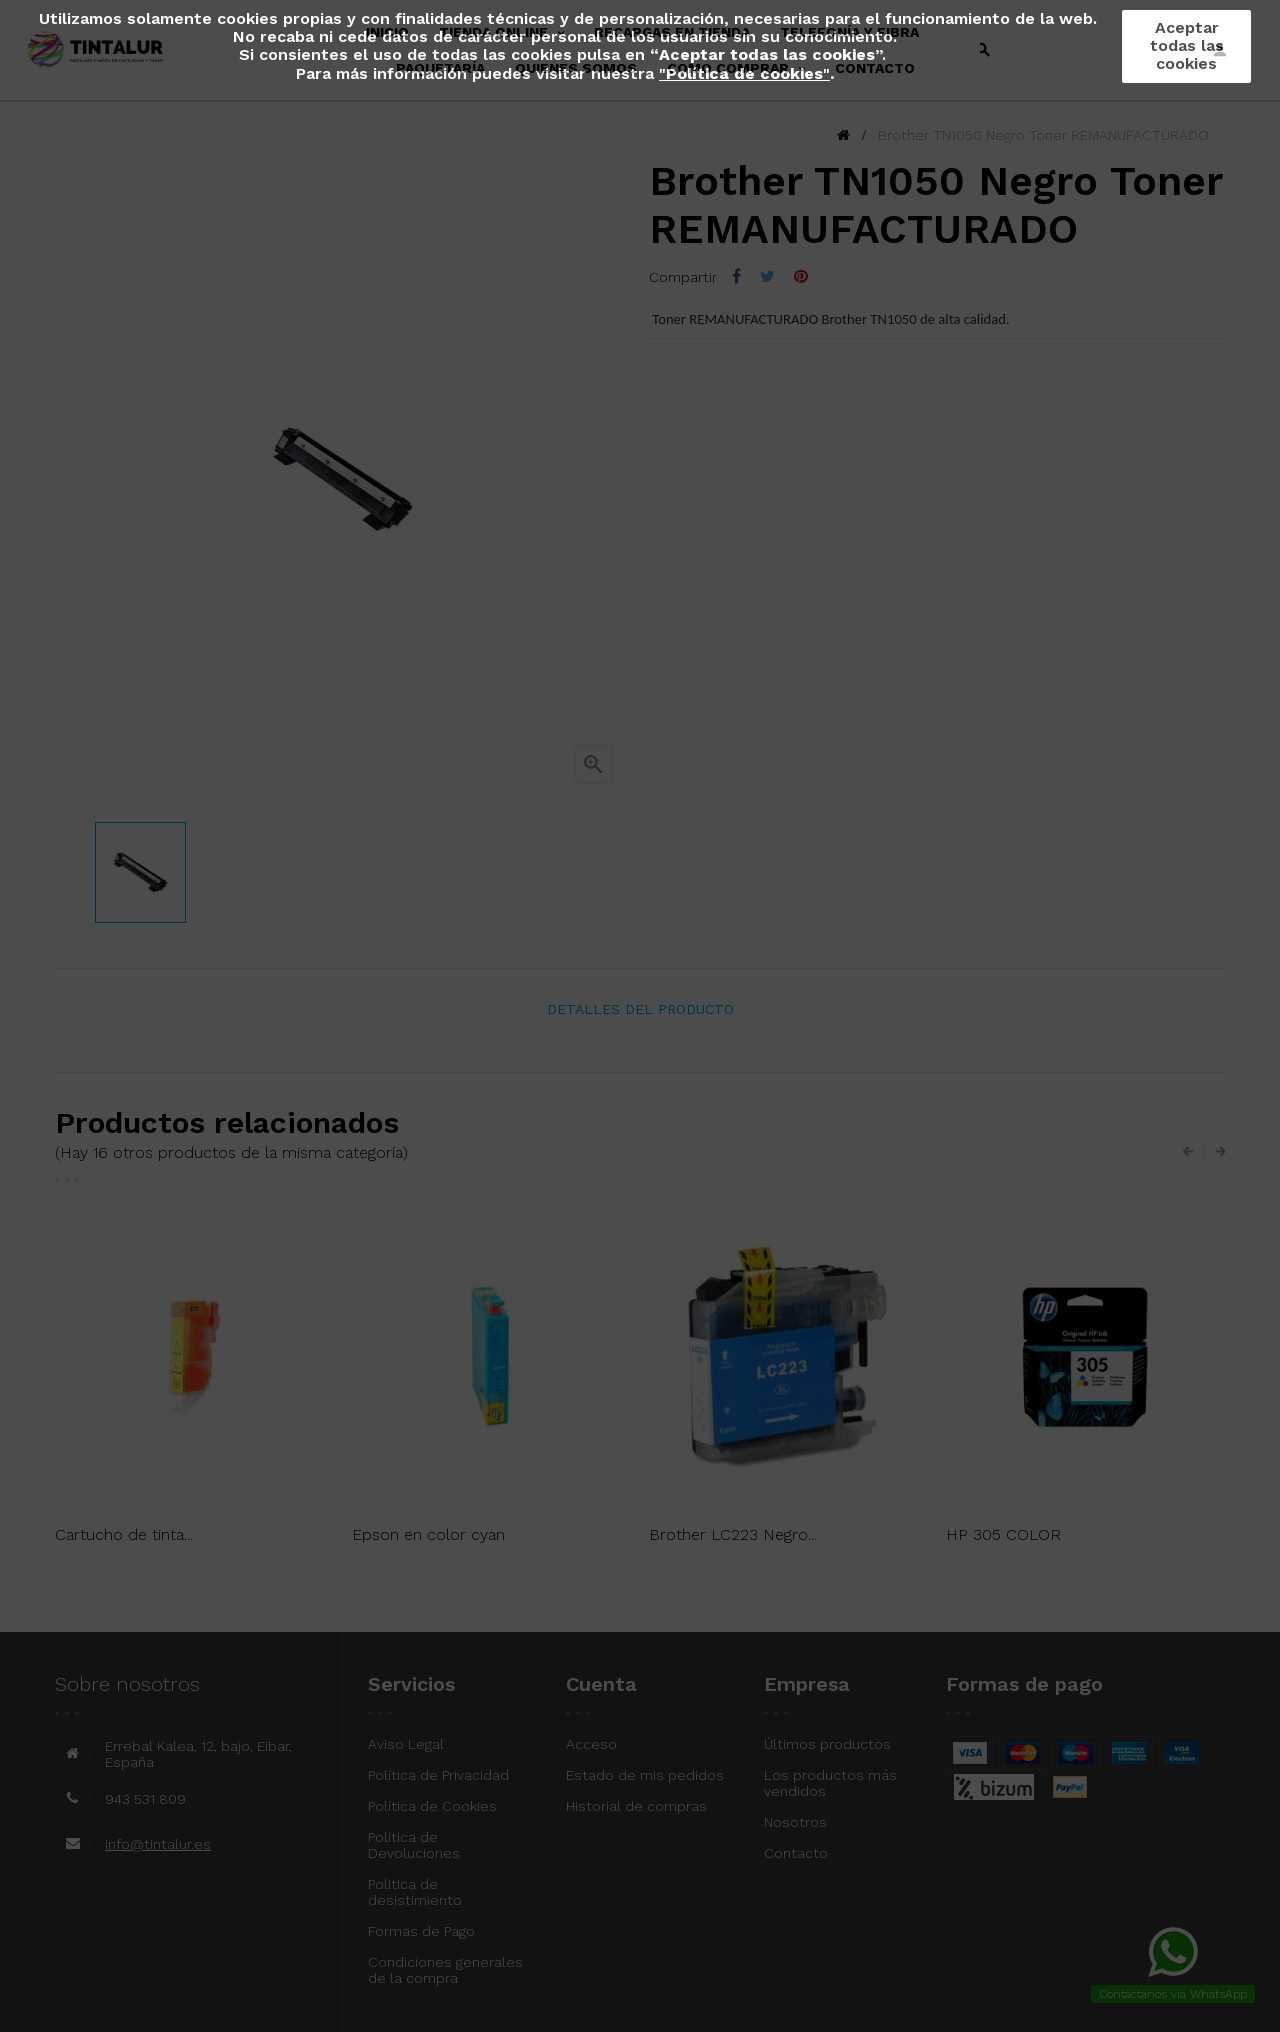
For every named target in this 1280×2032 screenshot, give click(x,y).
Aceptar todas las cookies (1187, 45)
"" (744, 73)
